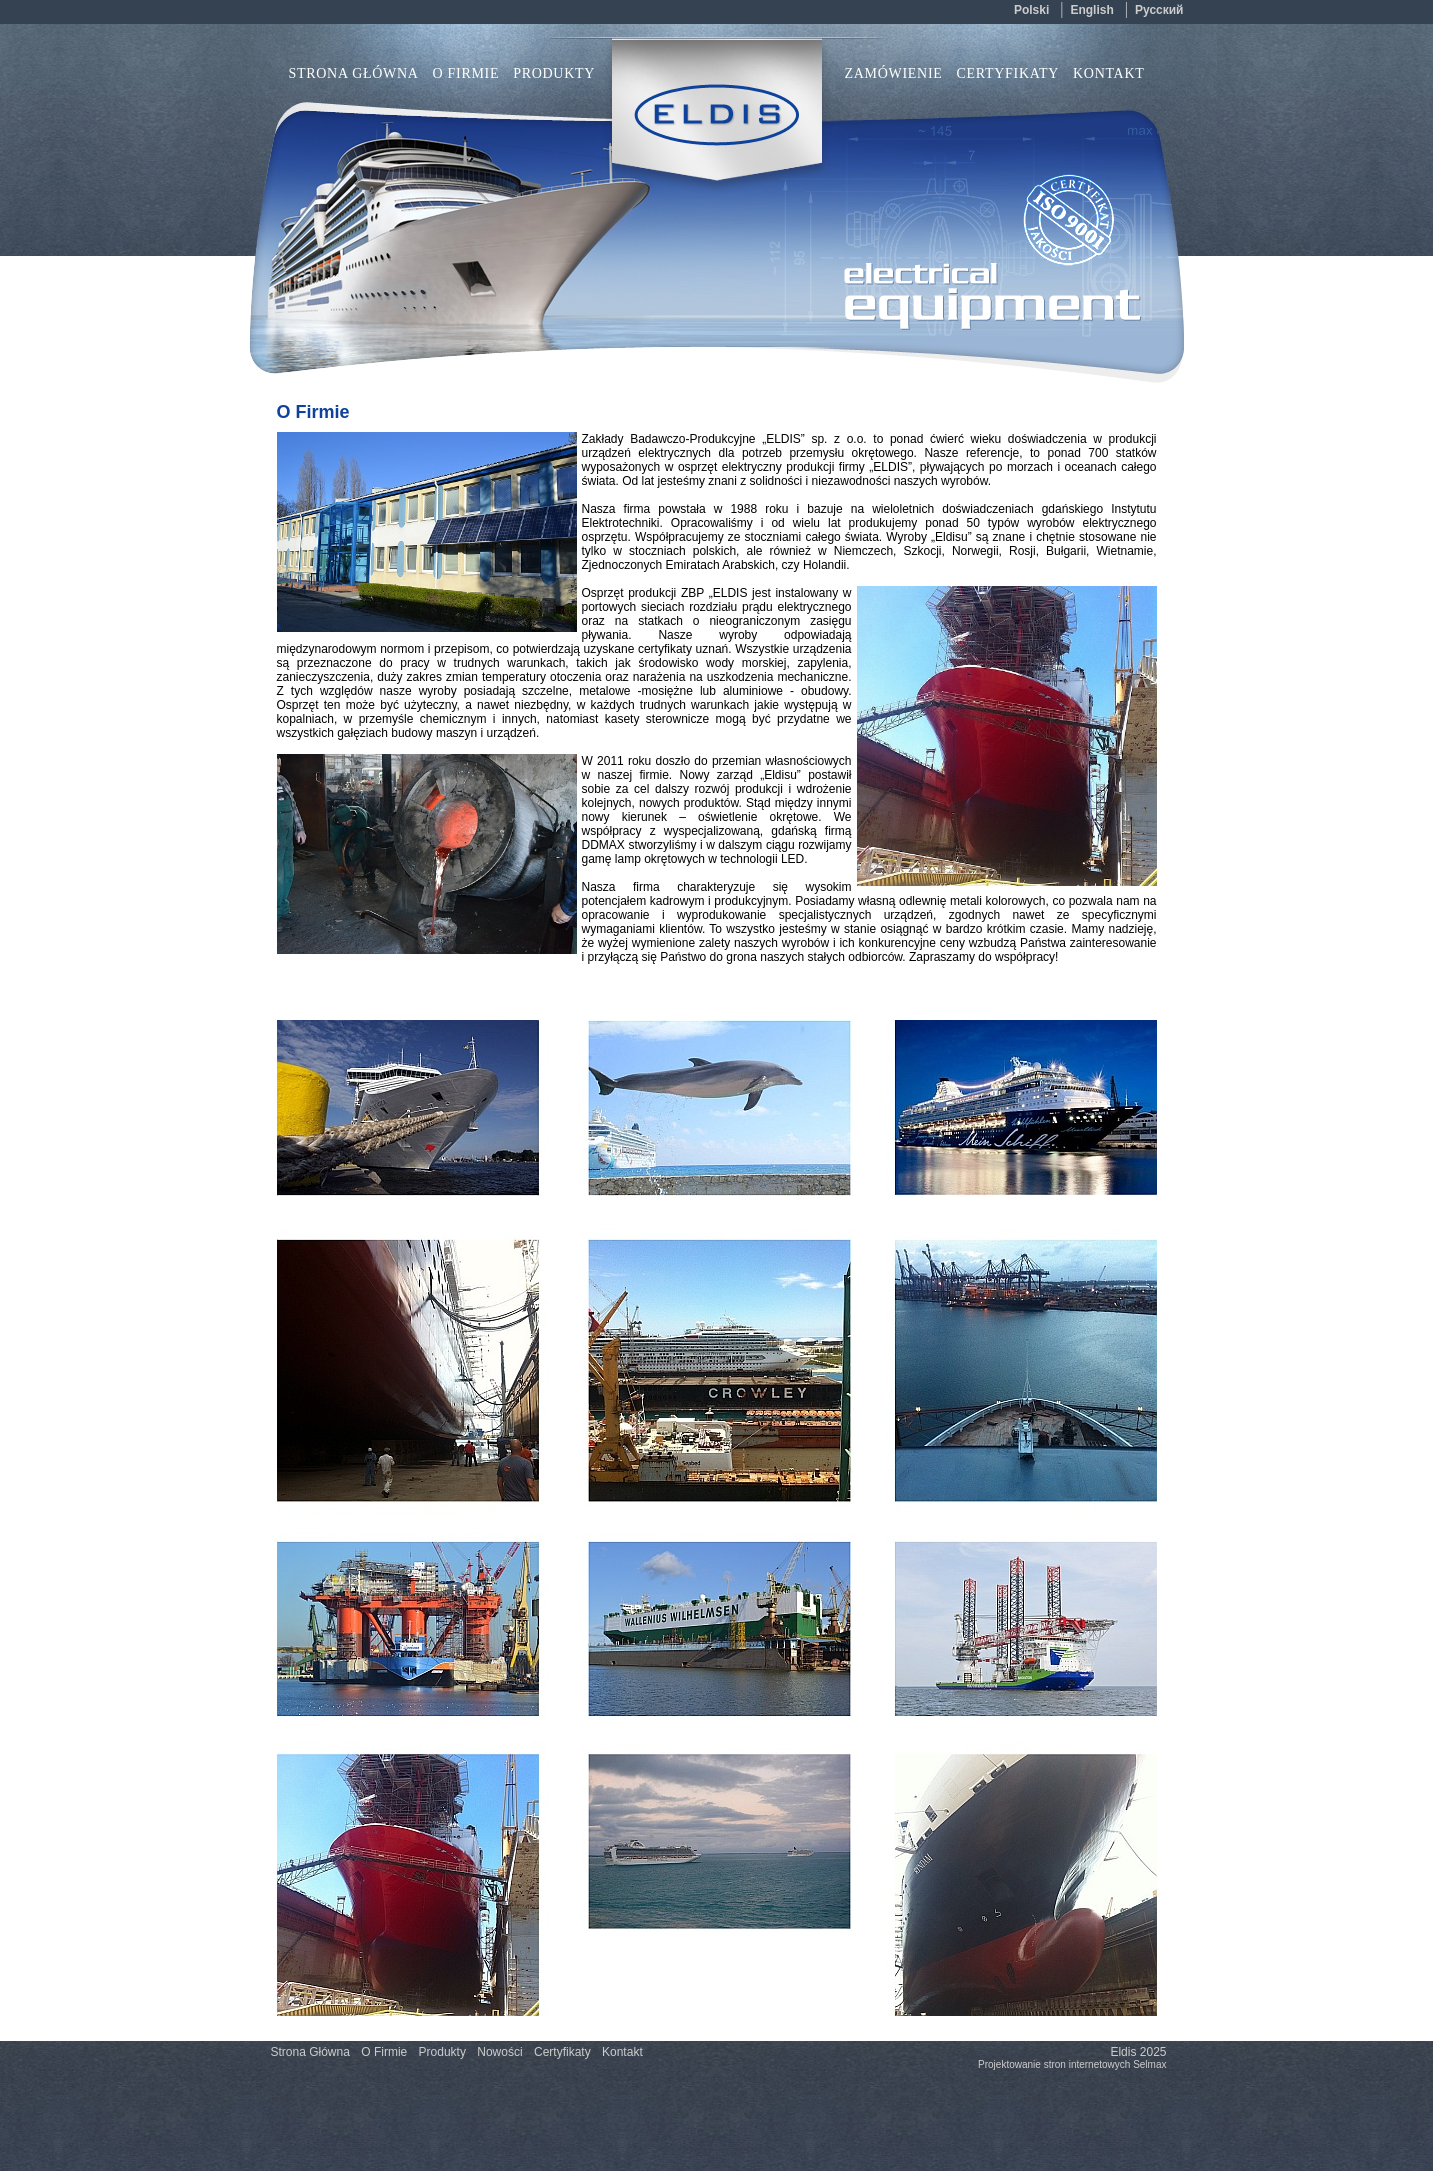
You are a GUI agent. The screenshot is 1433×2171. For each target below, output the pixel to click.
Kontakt (1108, 73)
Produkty (442, 2052)
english (1091, 10)
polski (1031, 10)
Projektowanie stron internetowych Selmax (1072, 2064)
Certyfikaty (1008, 73)
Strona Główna (354, 73)
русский (1159, 10)
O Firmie (466, 73)
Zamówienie (894, 73)
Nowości (499, 2052)
